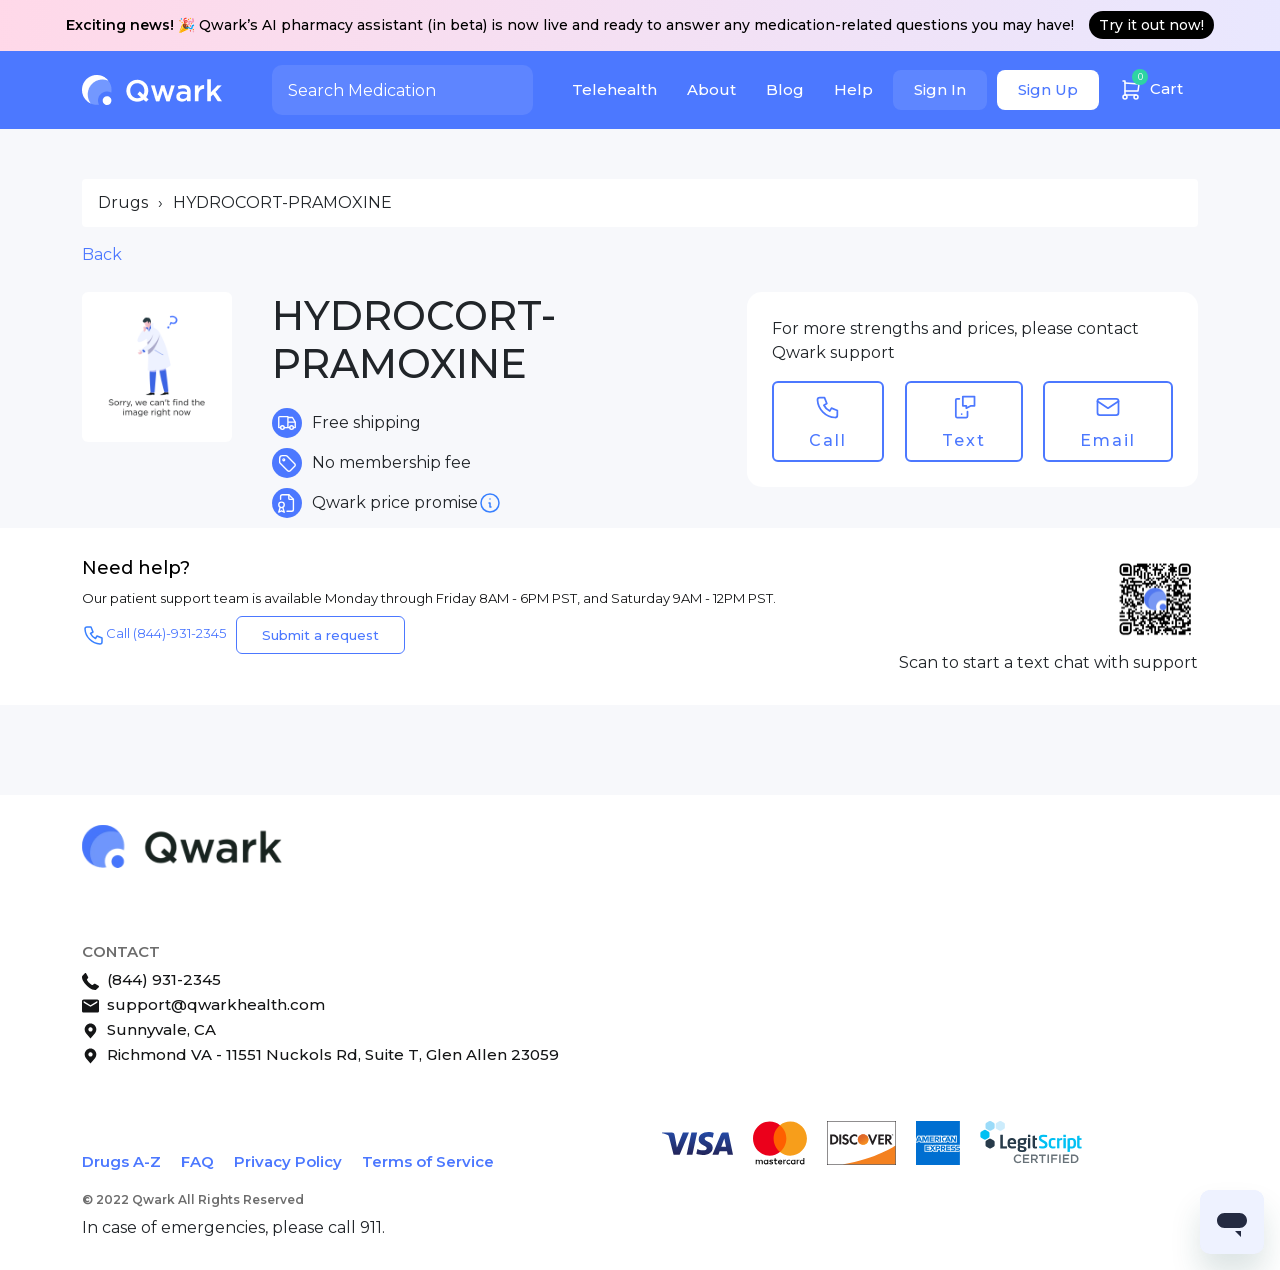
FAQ (197, 1161)
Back (102, 254)
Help (853, 89)
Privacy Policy (288, 1161)
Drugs (123, 202)
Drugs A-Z (121, 1161)
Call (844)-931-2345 (154, 635)
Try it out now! (1151, 25)
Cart (1151, 86)
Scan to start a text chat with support (1048, 662)
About (711, 89)
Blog (785, 89)
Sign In (940, 89)
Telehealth (614, 89)
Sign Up (1048, 89)
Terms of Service (428, 1161)
